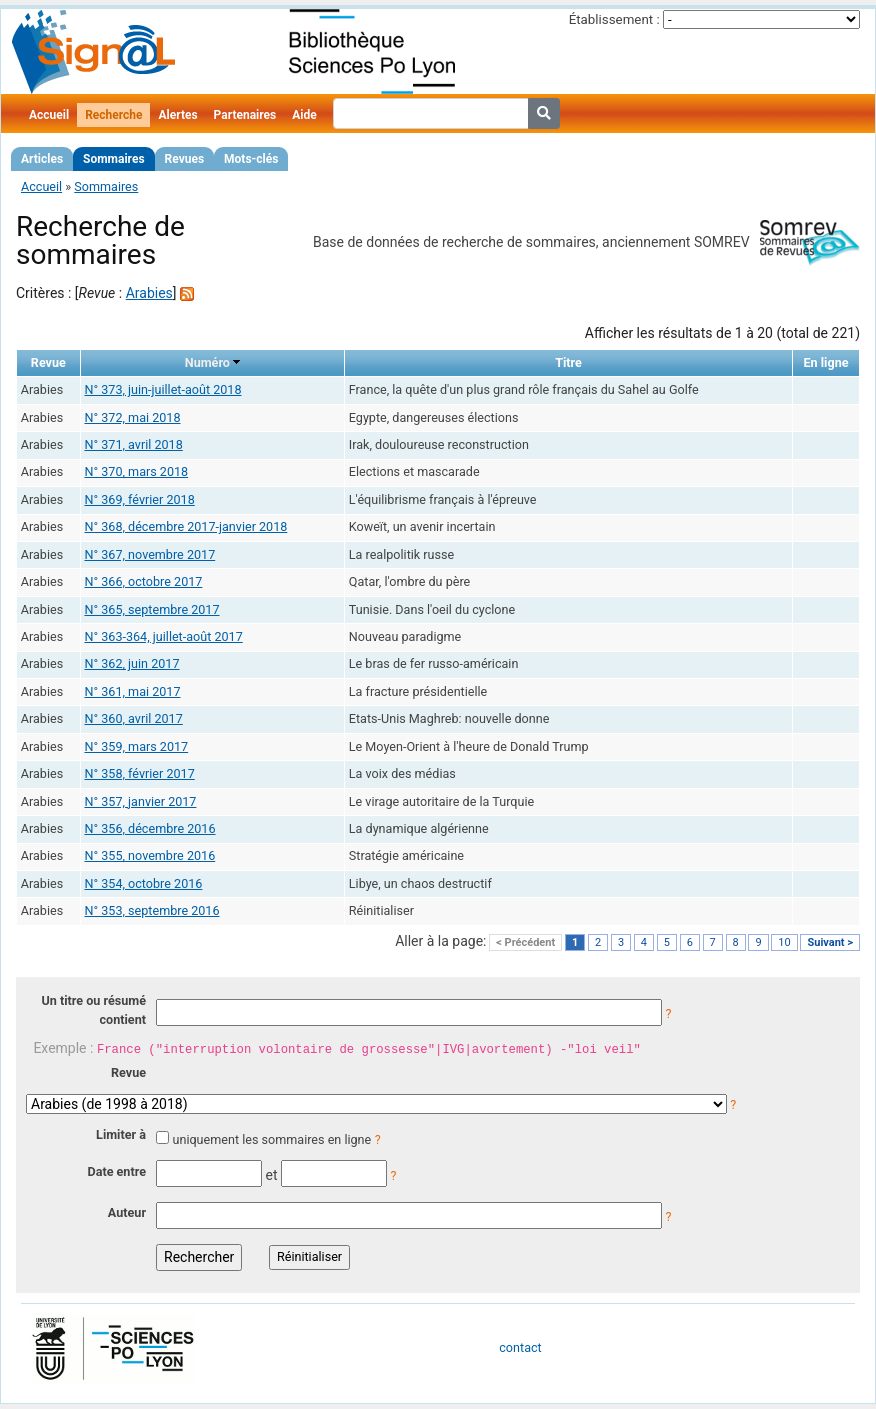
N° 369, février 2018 (139, 499)
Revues (185, 159)
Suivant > (830, 942)
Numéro (207, 362)
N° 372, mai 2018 (132, 417)
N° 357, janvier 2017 (140, 801)
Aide (304, 115)
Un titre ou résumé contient (93, 1010)
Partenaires (245, 115)
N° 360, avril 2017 (133, 718)
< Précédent (525, 942)
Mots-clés (251, 159)
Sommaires (113, 159)
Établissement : (614, 19)
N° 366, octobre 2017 (143, 581)
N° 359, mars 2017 (136, 746)
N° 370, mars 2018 (136, 471)
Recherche (113, 115)
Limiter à (121, 1134)
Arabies (149, 293)
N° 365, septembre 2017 (151, 609)
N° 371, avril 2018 (133, 444)
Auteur (127, 1212)
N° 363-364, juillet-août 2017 (163, 636)
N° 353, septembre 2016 (151, 910)
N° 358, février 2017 (139, 773)
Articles (42, 159)
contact (520, 1347)
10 (784, 942)
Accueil (49, 115)
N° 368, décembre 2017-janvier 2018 (185, 526)
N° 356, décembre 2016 (149, 828)
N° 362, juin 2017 (131, 663)
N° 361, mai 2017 (132, 691)
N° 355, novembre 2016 (149, 855)
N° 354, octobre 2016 (143, 883)
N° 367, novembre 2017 (149, 554)
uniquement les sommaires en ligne (271, 1139)
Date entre (116, 1171)
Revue (128, 1072)
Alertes (177, 115)
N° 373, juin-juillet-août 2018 (162, 389)
